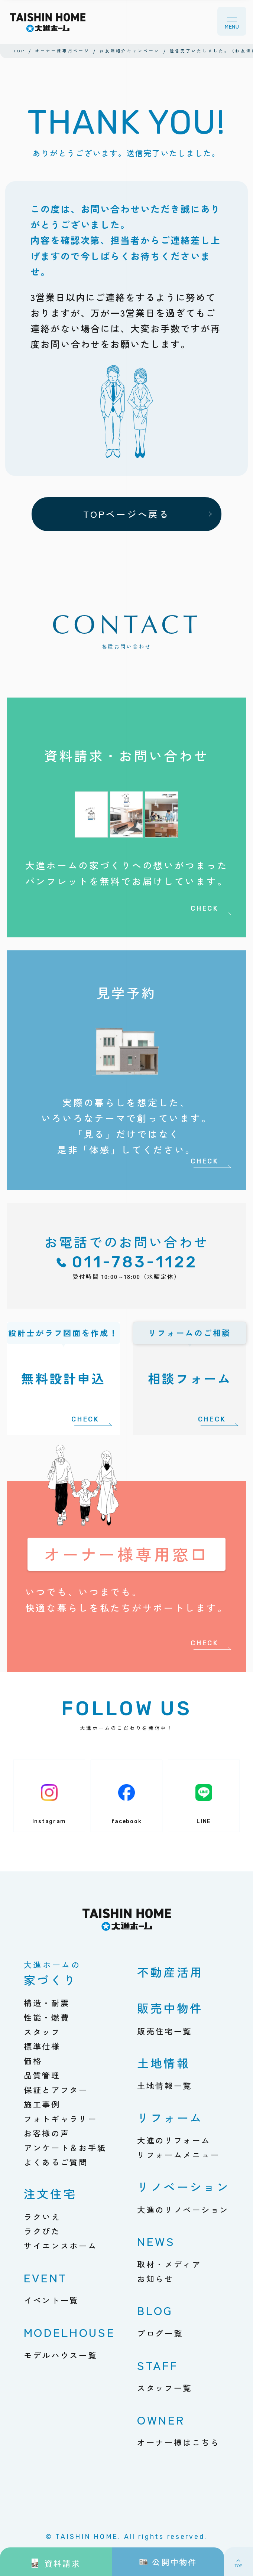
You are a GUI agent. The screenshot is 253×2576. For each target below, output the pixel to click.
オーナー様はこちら (178, 2442)
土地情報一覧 (164, 2085)
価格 (33, 2060)
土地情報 (163, 2062)
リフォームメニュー (178, 2154)
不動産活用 (170, 1971)
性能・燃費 (47, 2017)
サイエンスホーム (60, 2245)
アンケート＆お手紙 (65, 2147)
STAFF (157, 2365)
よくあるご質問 (56, 2162)
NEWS (156, 2241)
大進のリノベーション (183, 2209)
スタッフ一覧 (164, 2387)
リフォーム (170, 2117)
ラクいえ (42, 2216)
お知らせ (155, 2278)
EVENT (45, 2277)
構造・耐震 (47, 2002)
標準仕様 (42, 2046)
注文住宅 (50, 2193)
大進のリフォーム (174, 2140)
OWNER (161, 2419)
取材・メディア (169, 2264)
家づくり (52, 1974)
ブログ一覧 (160, 2333)
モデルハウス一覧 (60, 2355)
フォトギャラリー (60, 2118)
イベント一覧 (51, 2300)
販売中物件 (170, 2007)
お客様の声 (47, 2133)
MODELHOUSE (70, 2332)
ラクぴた (42, 2231)
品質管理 (42, 2075)
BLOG (155, 2310)
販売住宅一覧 (164, 2031)
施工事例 (42, 2104)
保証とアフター (56, 2089)
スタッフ (42, 2031)
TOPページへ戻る (126, 513)
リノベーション (183, 2186)
